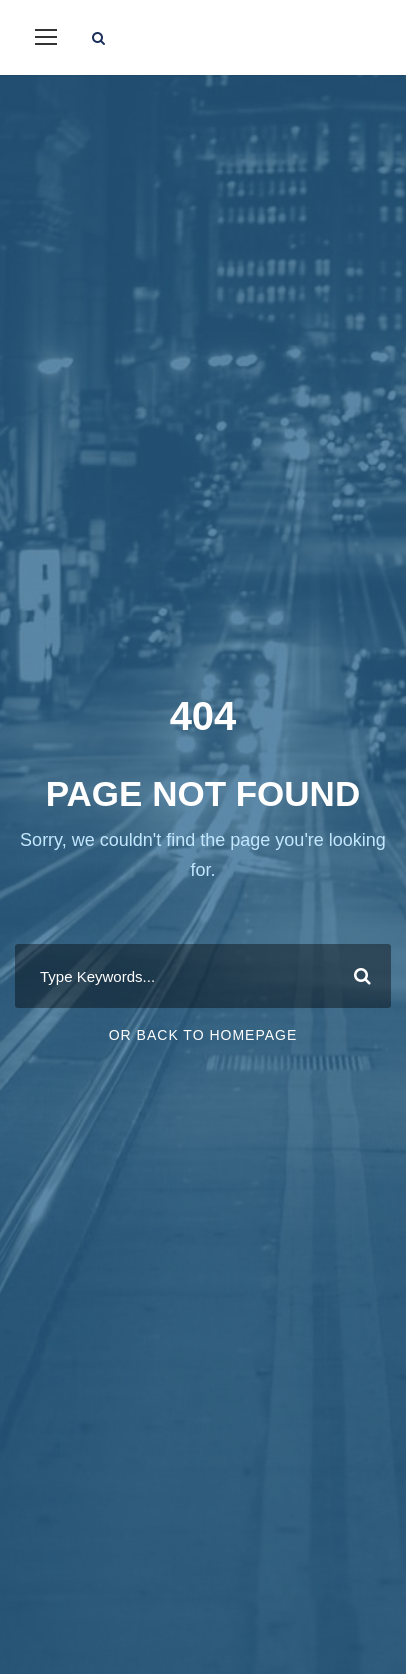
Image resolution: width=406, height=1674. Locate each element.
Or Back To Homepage (203, 1035)
